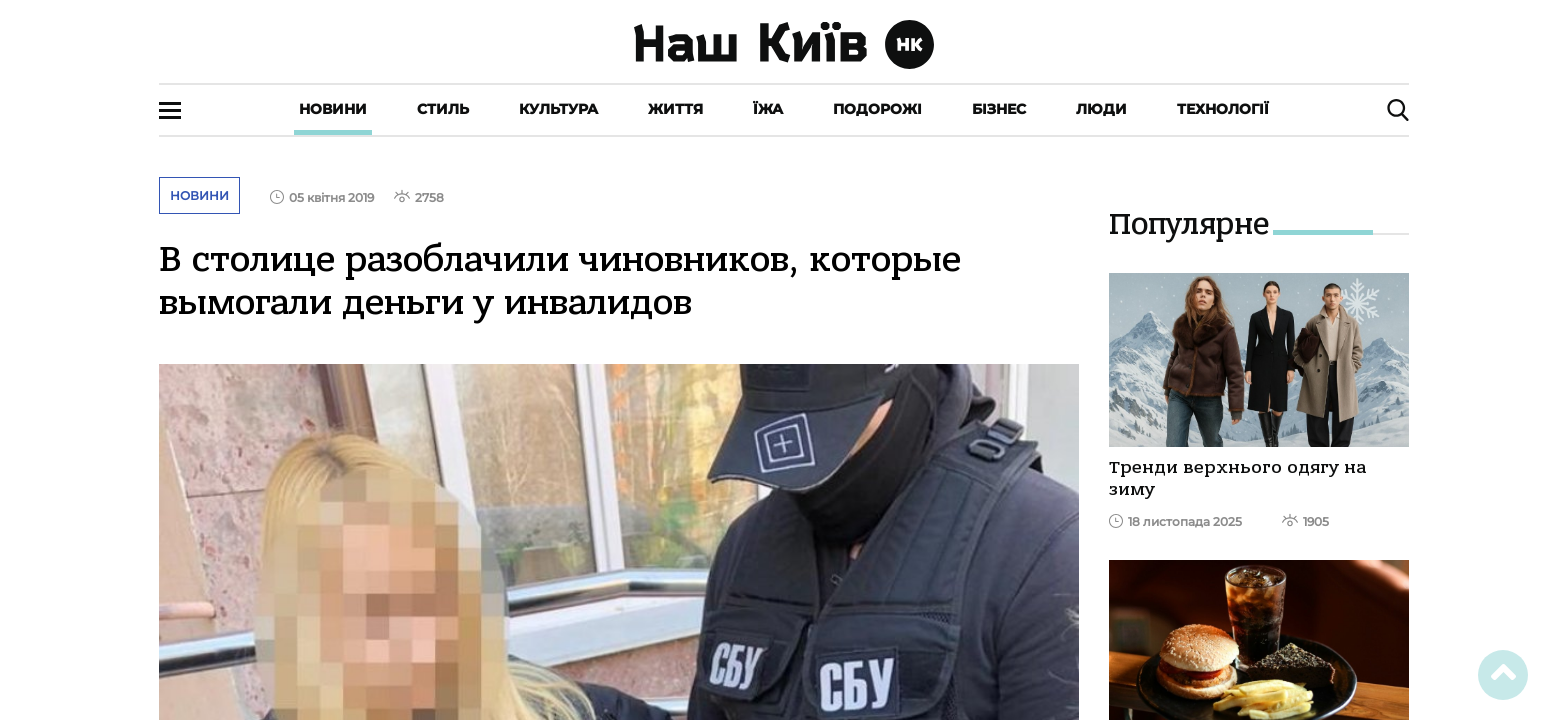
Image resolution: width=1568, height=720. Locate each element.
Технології (1223, 109)
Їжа (768, 109)
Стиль (443, 109)
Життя (675, 109)
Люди (1101, 109)
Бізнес (999, 109)
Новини (333, 109)
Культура (558, 109)
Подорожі (877, 109)
